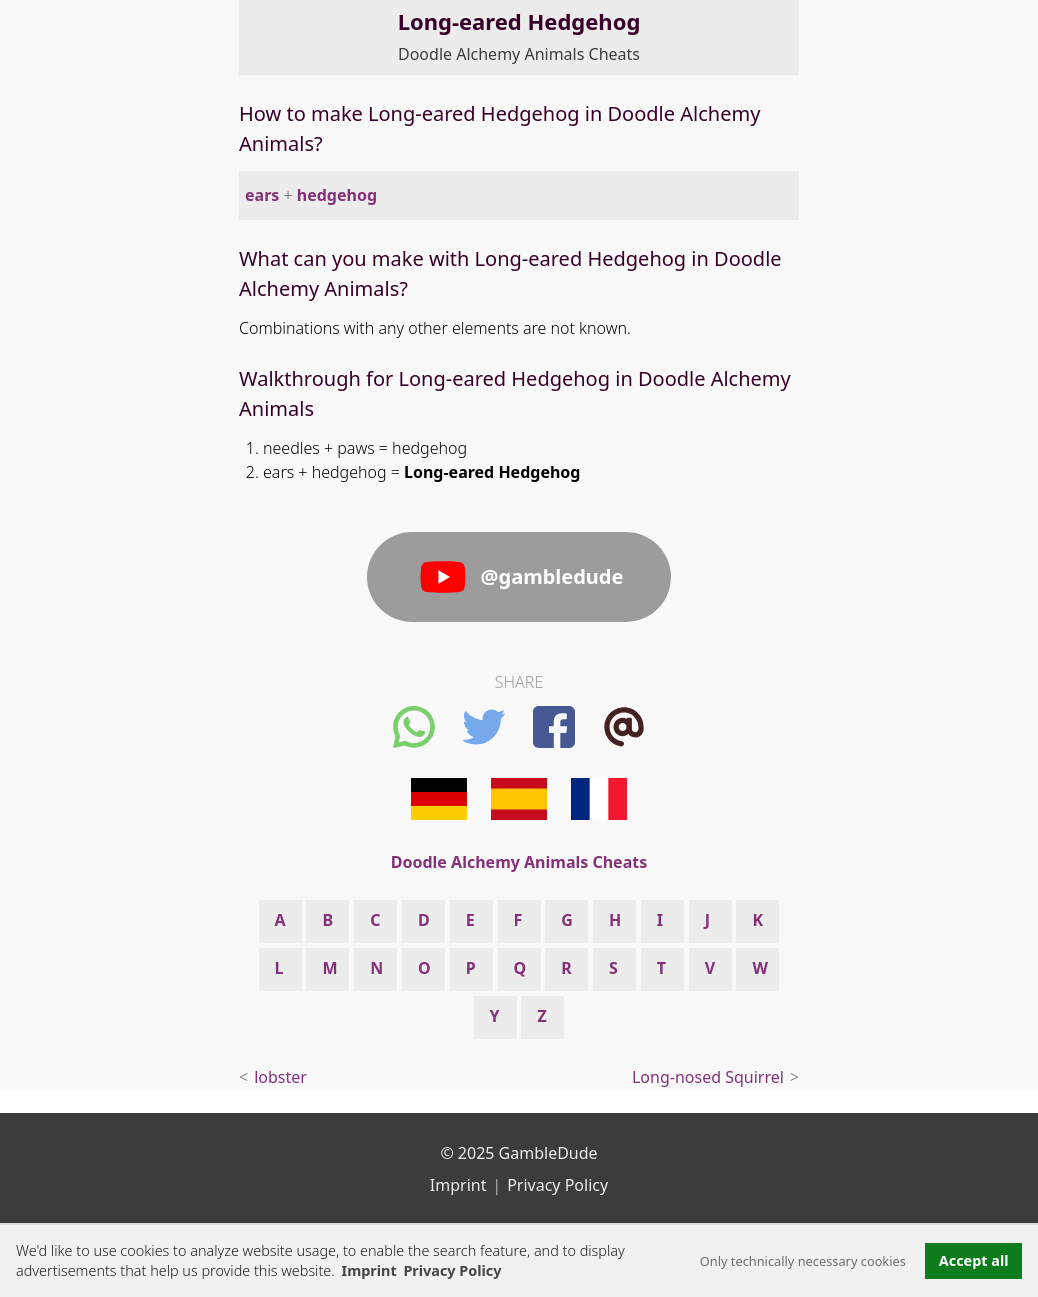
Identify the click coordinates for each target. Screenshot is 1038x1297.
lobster (280, 1077)
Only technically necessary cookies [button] (803, 1261)
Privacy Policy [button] (452, 1270)
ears (262, 195)
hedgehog (337, 195)
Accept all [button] (974, 1260)
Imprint (369, 1270)
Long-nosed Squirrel (708, 1077)
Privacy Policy (557, 1185)
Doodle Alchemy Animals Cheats (519, 54)
